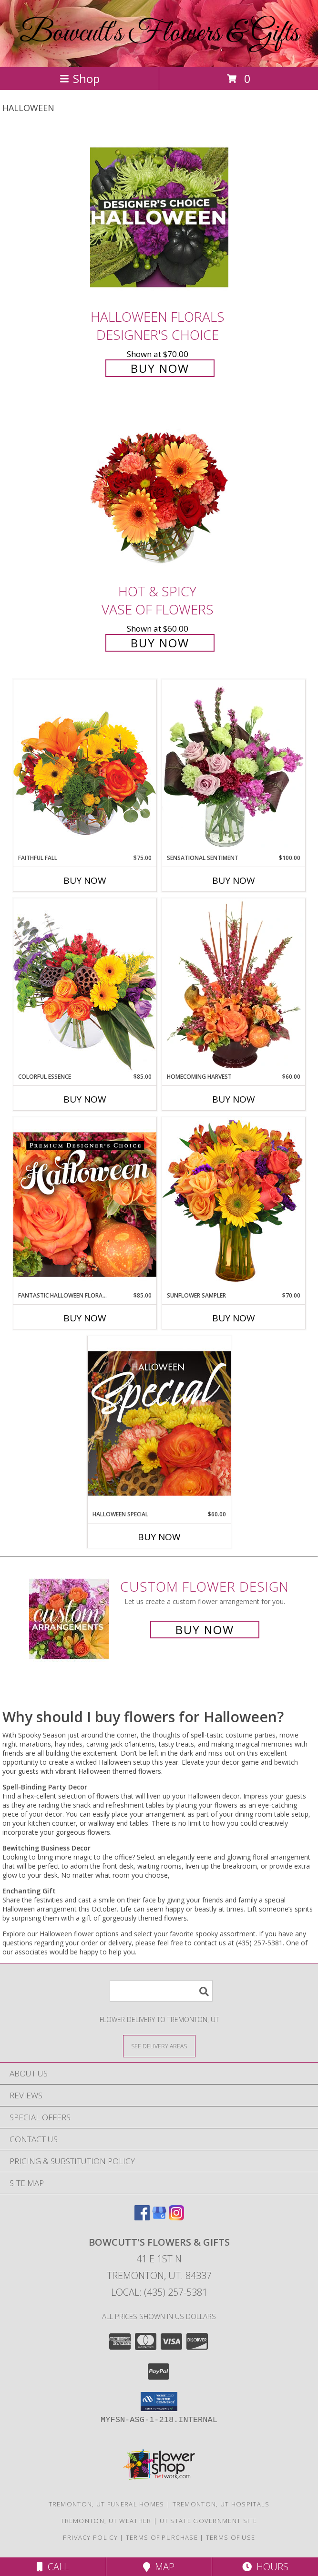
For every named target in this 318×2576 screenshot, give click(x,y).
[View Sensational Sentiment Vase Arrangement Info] (233, 766)
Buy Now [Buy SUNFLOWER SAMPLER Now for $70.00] (233, 1318)
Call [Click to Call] (53, 2566)
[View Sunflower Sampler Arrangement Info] (233, 1203)
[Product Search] (161, 1991)
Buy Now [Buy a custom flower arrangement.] (204, 1629)
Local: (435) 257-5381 (159, 2292)
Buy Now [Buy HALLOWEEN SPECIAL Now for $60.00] (159, 1537)
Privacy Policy (90, 2537)
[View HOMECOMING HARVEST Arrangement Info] (233, 985)
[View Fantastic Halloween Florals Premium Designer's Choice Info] (84, 1204)
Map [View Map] (158, 2566)
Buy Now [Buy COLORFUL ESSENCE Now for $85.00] (84, 1099)
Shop (80, 78)
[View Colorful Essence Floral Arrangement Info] (84, 985)
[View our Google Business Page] (159, 2217)
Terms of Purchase (162, 2537)
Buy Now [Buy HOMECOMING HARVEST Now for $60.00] (233, 1099)
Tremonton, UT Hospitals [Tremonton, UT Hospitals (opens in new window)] (221, 2504)
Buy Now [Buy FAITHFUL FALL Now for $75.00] (84, 880)
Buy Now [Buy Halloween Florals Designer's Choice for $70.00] (160, 368)
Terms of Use (231, 2537)
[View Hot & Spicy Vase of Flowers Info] (159, 492)
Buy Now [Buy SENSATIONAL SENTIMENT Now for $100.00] (233, 880)
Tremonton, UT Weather (106, 2520)
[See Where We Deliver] (159, 2045)
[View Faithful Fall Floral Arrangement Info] (84, 766)
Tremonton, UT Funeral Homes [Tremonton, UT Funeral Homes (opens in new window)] (106, 2504)
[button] (159, 2401)
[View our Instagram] (176, 2217)
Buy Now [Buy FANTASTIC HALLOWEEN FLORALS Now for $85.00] (84, 1318)
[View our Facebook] (142, 2217)
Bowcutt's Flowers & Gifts (159, 33)
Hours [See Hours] (265, 2566)
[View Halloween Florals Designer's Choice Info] (159, 217)
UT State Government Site (208, 2520)
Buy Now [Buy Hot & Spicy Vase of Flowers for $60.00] (160, 643)
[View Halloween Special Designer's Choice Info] (159, 1423)
